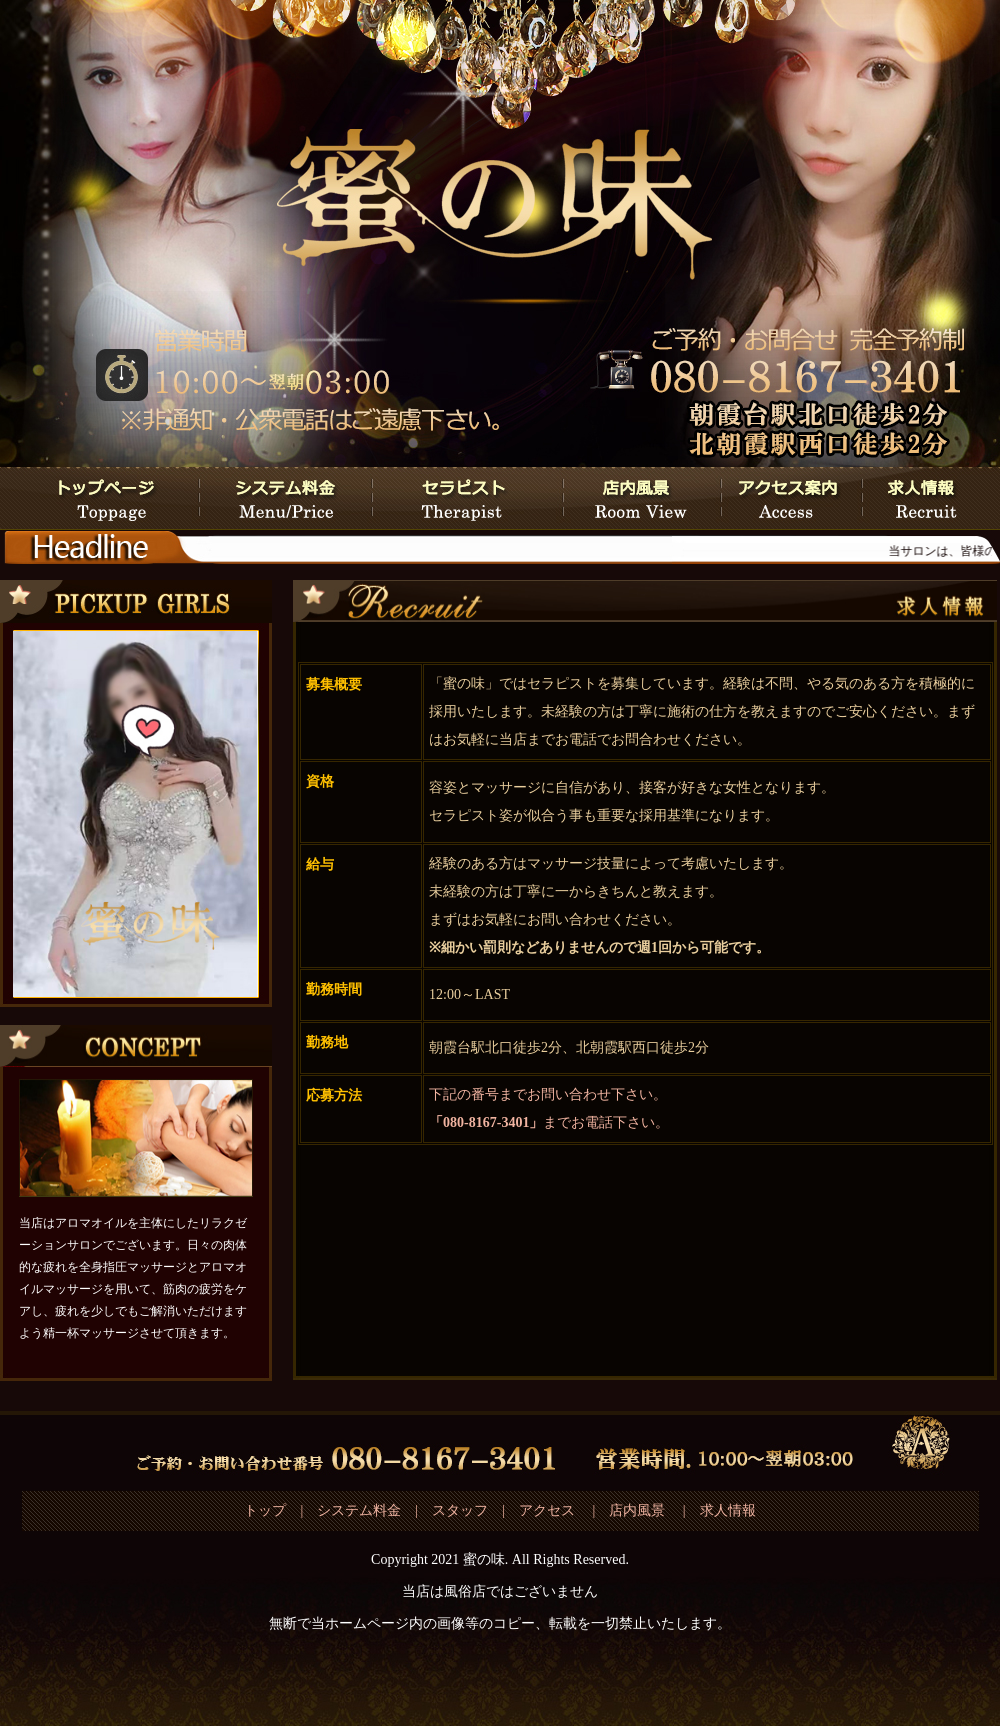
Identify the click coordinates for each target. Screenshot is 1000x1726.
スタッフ (460, 1510)
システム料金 (359, 1510)
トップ (265, 1510)
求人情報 (728, 1510)
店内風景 (637, 1510)
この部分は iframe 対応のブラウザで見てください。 (135, 814)
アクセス (549, 1510)
